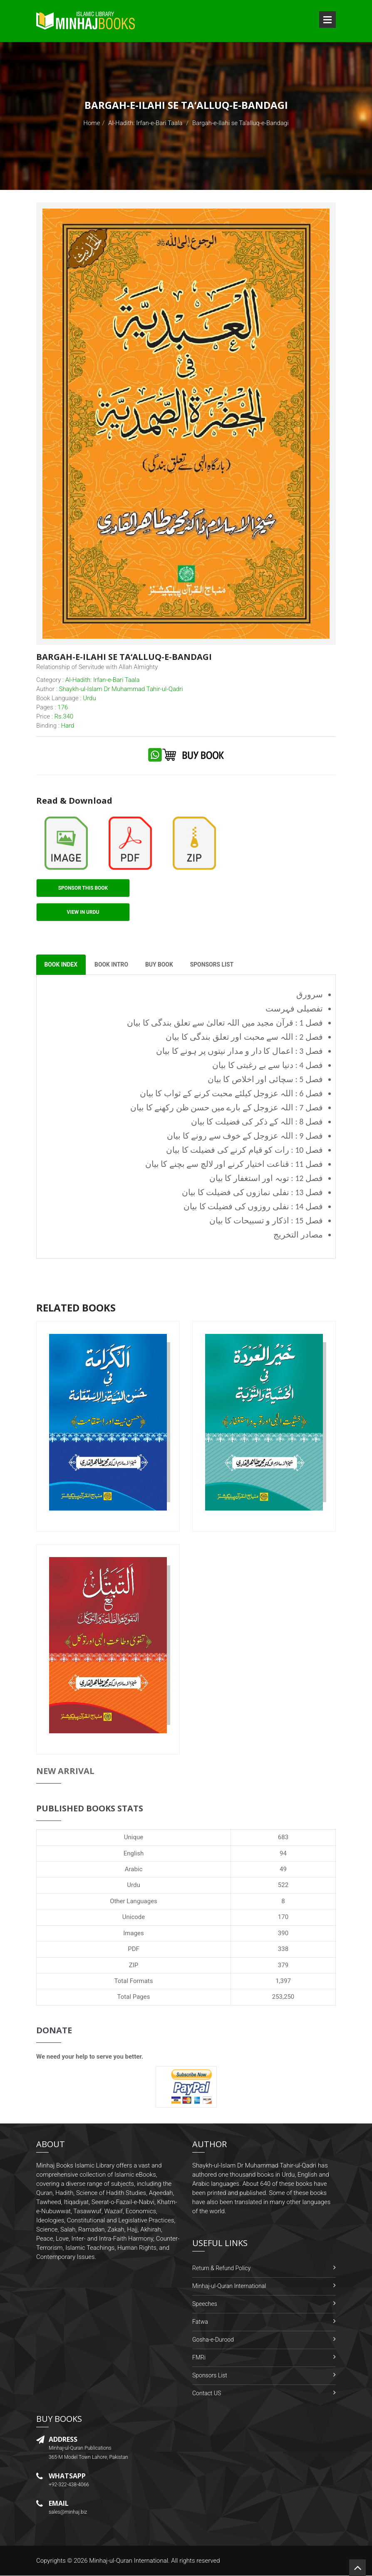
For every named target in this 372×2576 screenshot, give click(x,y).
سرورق (309, 995)
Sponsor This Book (83, 888)
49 (283, 1869)
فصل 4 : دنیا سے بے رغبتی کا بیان (267, 1065)
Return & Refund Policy (221, 2268)
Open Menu (327, 19)
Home (91, 123)
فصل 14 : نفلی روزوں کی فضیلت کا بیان (253, 1207)
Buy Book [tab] (161, 965)
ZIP (134, 1965)
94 (283, 1853)
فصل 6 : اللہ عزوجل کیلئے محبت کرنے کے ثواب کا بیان (231, 1094)
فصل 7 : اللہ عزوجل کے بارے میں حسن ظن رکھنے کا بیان (226, 1108)
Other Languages (133, 1901)
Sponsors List (209, 2375)
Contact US (206, 2393)
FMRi (199, 2358)
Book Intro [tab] (112, 965)
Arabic (134, 1869)
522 (283, 1885)
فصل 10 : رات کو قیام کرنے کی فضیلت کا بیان (244, 1150)
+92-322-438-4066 (69, 2485)
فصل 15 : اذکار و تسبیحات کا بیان (266, 1221)
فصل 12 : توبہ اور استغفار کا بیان (266, 1178)
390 (283, 1933)
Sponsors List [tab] (214, 965)
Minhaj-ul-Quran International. (129, 2561)
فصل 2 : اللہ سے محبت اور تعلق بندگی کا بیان (244, 1037)
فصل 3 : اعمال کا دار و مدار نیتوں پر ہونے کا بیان (239, 1051)
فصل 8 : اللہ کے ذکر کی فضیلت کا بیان (257, 1122)
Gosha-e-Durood (213, 2340)
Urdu (133, 1885)
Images (133, 1933)
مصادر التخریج (298, 1235)
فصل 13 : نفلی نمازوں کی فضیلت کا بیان (252, 1193)
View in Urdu (83, 912)
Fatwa (200, 2322)
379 (283, 1965)
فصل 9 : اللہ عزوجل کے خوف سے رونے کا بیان (245, 1136)
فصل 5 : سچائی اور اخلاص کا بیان (265, 1080)
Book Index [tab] (61, 965)
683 (283, 1837)
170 (283, 1917)
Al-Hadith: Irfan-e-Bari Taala (145, 123)
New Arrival (65, 1771)
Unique (133, 1837)
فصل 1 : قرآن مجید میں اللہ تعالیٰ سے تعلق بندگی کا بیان (225, 1023)
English (134, 1853)
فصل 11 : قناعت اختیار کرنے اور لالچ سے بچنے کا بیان (234, 1164)
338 (283, 1949)
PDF (133, 1949)
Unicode (133, 1917)
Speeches (204, 2304)
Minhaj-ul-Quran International (229, 2286)
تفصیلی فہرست (294, 1009)
